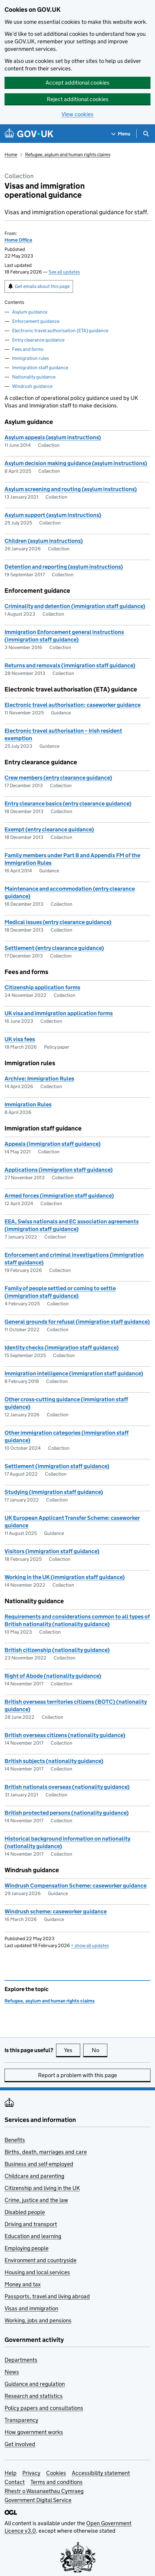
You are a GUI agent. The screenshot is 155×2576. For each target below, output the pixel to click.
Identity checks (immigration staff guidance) (62, 1347)
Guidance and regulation (35, 2383)
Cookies (56, 2472)
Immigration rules (30, 358)
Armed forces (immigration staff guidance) (59, 1195)
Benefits (15, 2139)
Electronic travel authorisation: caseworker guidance (73, 704)
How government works (34, 2432)
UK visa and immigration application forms (59, 1013)
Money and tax (23, 2284)
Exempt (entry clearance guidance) (49, 829)
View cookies (77, 114)
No (100, 2050)
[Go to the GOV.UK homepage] (29, 133)
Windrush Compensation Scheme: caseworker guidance (76, 1885)
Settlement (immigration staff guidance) (57, 1466)
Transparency (21, 2420)
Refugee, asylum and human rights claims (67, 154)
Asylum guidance (29, 312)
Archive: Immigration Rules (39, 1078)
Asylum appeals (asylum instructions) (53, 437)
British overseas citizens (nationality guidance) (65, 1735)
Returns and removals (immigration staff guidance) (70, 665)
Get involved (20, 2444)
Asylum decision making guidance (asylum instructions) (76, 463)
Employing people (27, 2248)
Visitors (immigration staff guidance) (52, 1551)
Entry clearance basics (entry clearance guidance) (68, 803)
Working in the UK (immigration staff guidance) (65, 1577)
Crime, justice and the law (36, 2200)
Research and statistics (34, 2395)
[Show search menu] (146, 134)
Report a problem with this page (77, 2075)
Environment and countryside (41, 2260)
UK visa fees (20, 1039)
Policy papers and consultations (44, 2407)
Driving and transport (31, 2224)
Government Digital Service (38, 2500)
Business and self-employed (39, 2163)
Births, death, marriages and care (46, 2151)
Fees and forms (27, 349)
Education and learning (33, 2236)
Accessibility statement (101, 2472)
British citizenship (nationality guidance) (57, 1650)
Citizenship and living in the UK (42, 2188)
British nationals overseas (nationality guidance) (67, 1786)
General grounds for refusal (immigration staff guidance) (77, 1321)
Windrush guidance (32, 386)
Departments (21, 2359)
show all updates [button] (90, 1945)
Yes (72, 2050)
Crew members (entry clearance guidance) (58, 777)
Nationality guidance (33, 377)
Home (11, 154)
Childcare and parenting (34, 2175)
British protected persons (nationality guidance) (67, 1812)
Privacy (31, 2472)
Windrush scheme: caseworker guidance (56, 1911)
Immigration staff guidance (40, 367)
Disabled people (25, 2212)
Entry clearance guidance (38, 340)
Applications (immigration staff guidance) (59, 1169)
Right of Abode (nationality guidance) (53, 1675)
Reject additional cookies (78, 99)
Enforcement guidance (35, 321)
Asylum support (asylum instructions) (53, 515)
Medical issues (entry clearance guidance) (58, 922)
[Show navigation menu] (121, 134)
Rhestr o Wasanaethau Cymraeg (44, 2491)
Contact (15, 2482)
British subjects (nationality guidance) (54, 1761)
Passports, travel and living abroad (47, 2296)
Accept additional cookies (77, 82)
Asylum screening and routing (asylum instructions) (71, 489)
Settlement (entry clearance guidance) (54, 948)
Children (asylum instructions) (44, 540)
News (12, 2371)
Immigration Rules (28, 1104)
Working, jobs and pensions (38, 2320)
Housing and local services (37, 2272)
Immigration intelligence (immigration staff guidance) (74, 1373)
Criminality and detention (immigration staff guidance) (75, 606)
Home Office (18, 240)
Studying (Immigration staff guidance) (54, 1492)
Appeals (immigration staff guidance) (53, 1143)
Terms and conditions (56, 2482)
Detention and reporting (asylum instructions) (64, 566)
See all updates (64, 272)
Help (11, 2472)
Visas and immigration (31, 2308)
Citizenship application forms (42, 987)
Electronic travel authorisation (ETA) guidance (60, 330)
